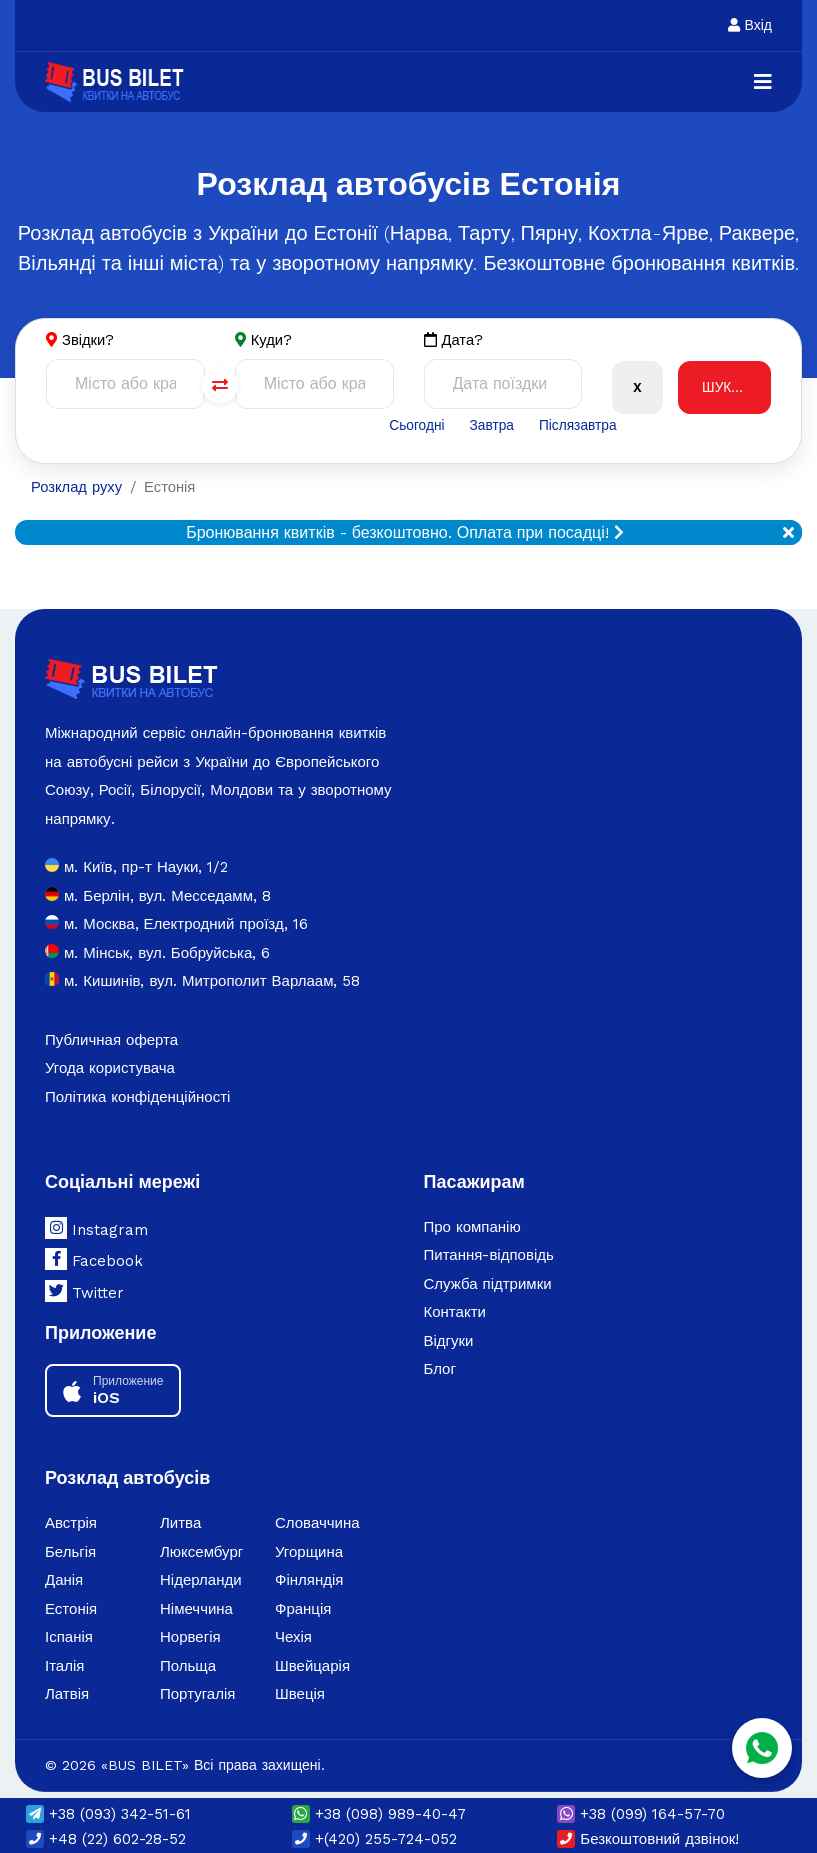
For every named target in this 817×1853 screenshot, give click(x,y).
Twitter (84, 1292)
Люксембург (201, 1553)
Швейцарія (312, 1667)
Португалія (197, 1695)
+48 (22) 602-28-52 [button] (106, 1839)
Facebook (94, 1260)
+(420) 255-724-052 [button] (374, 1839)
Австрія (71, 1524)
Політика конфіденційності (137, 1098)
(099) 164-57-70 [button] (641, 1814)
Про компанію (472, 1228)
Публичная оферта (111, 1041)
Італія (64, 1667)
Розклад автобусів (127, 1479)
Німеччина (196, 1610)
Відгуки (449, 1342)
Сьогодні (415, 426)
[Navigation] (763, 82)
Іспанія (69, 1638)
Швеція (300, 1695)
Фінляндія (309, 1581)
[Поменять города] (220, 386)
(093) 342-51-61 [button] (108, 1814)
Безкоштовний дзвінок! (648, 1839)
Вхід (750, 25)
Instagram (96, 1229)
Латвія (67, 1695)
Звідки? (88, 340)
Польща (188, 1667)
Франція (303, 1610)
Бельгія (70, 1553)
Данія (64, 1581)
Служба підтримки (488, 1285)
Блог (440, 1370)
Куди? (272, 340)
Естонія (71, 1610)
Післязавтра (578, 426)
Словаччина (317, 1524)
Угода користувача (110, 1069)
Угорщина (309, 1553)
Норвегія (190, 1638)
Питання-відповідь (489, 1256)
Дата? (454, 340)
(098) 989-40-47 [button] (379, 1814)
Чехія (293, 1638)
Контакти (455, 1313)
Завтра (491, 426)
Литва (180, 1524)
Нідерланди (201, 1581)
